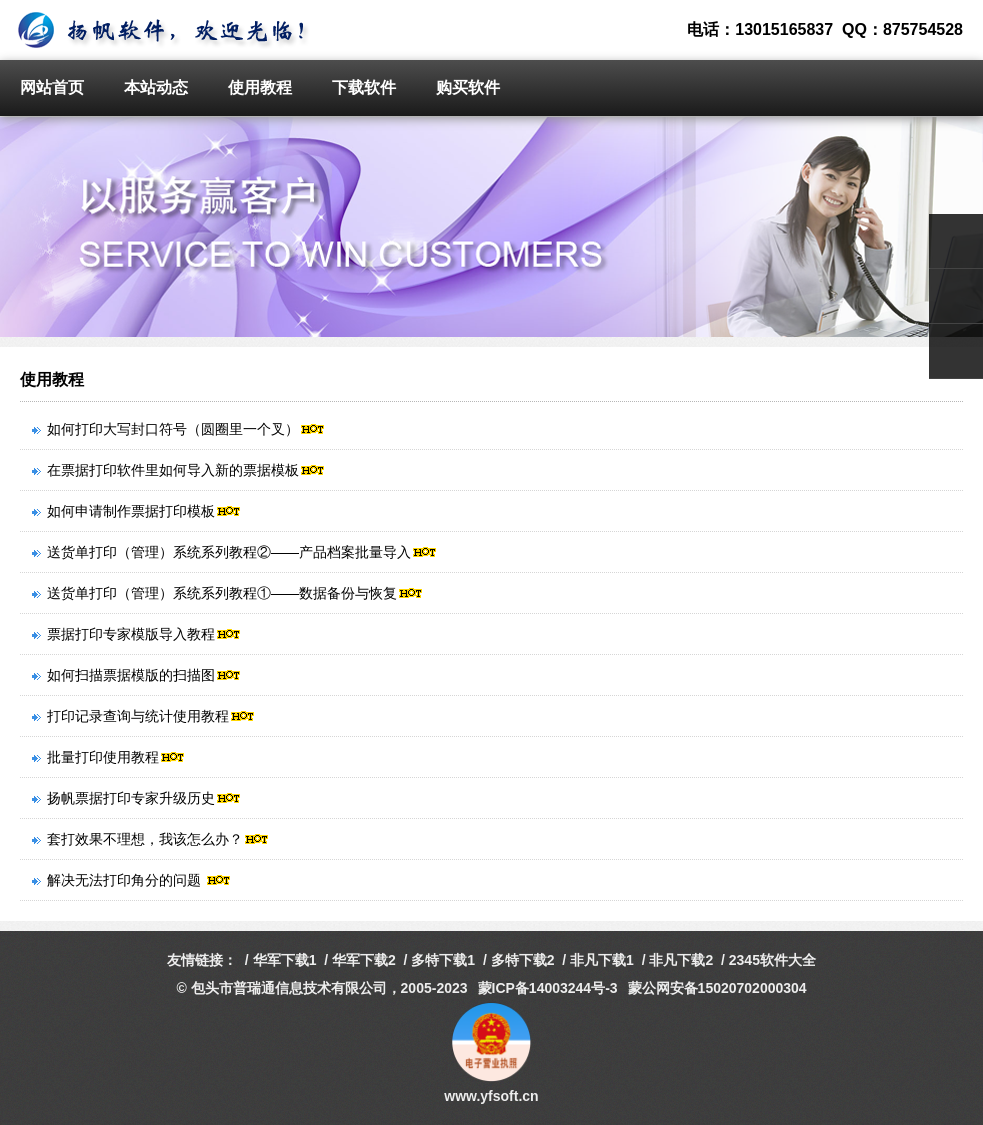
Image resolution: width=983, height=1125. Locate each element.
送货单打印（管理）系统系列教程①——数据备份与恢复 (227, 593)
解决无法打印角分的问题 (131, 880)
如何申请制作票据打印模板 (136, 511)
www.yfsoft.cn (491, 1096)
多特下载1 (443, 960)
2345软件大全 (772, 960)
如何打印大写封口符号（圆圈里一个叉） (178, 429)
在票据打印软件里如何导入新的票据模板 (178, 470)
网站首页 (52, 87)
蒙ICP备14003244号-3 (548, 988)
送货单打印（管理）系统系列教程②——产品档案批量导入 (234, 552)
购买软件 (468, 87)
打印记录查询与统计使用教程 (143, 716)
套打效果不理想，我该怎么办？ (150, 839)
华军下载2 (364, 960)
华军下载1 (285, 960)
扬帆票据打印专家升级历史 (136, 798)
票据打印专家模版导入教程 (136, 634)
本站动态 (156, 87)
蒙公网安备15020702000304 (717, 988)
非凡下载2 (681, 960)
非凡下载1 (602, 960)
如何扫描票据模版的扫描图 (136, 675)
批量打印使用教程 (108, 757)
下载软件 (364, 87)
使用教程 (260, 87)
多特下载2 (523, 960)
